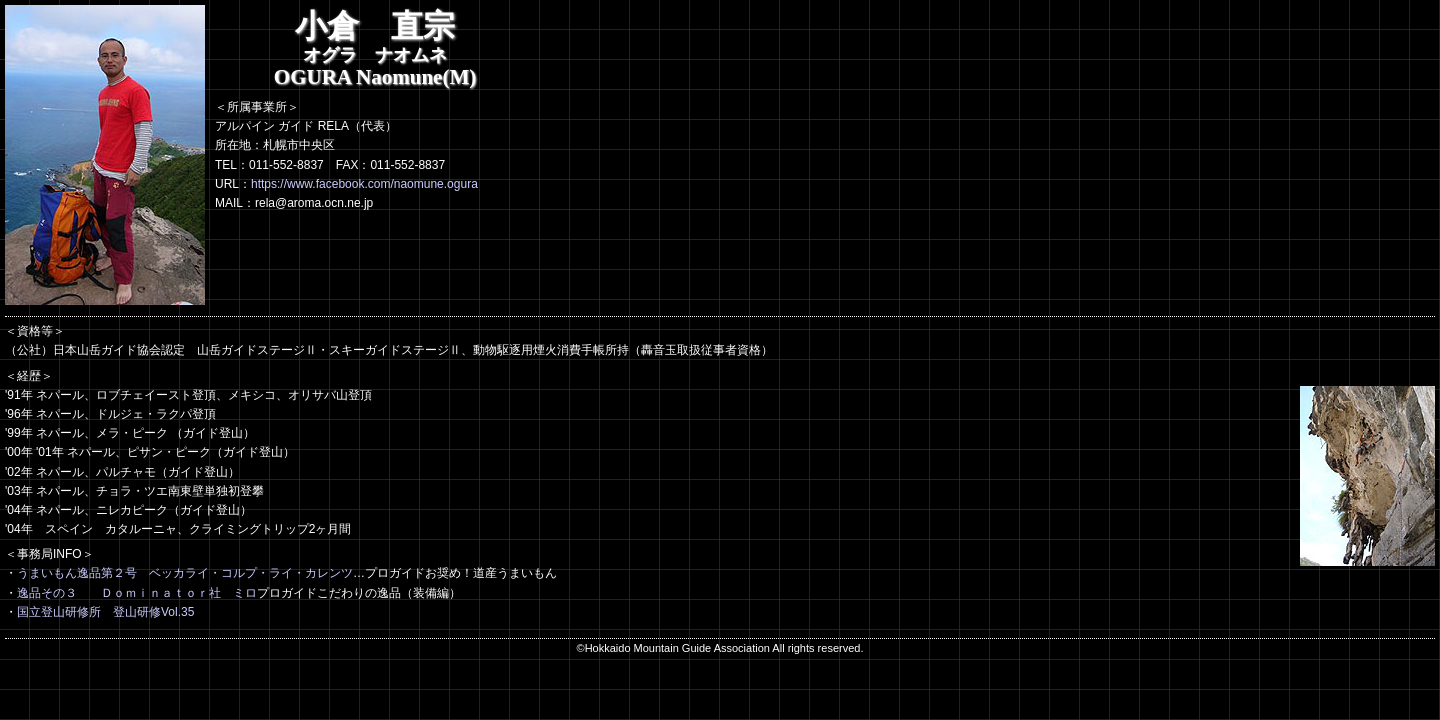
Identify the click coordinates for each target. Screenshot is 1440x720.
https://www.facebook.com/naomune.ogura (364, 184)
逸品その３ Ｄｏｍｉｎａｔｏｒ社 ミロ (137, 593)
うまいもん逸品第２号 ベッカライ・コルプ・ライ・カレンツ (185, 573)
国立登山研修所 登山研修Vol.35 (105, 612)
